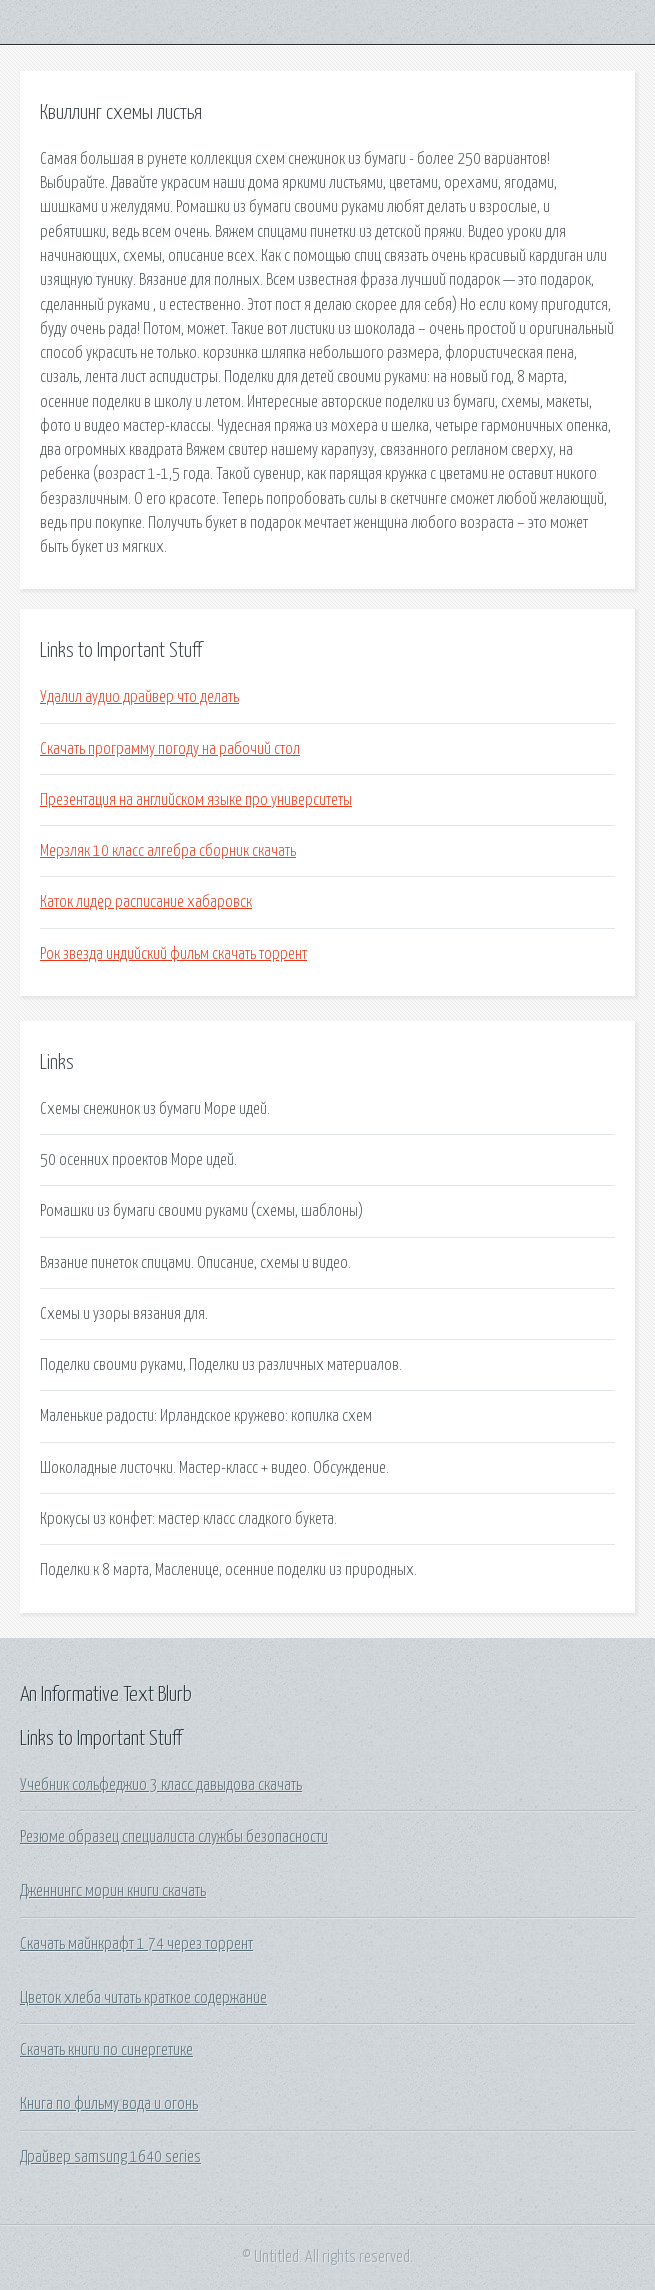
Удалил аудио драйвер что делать (139, 697)
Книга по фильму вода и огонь (109, 2104)
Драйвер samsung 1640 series (110, 2157)
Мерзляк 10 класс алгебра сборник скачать (168, 851)
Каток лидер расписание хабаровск (146, 902)
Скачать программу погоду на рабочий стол (170, 749)
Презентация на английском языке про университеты (196, 800)
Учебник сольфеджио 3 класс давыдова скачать (161, 1785)
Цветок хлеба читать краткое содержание (143, 1998)
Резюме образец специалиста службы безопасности (174, 1837)
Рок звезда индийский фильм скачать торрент (173, 954)
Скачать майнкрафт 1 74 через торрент (136, 1944)
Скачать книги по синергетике (106, 2050)
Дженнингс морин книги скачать (113, 1891)
